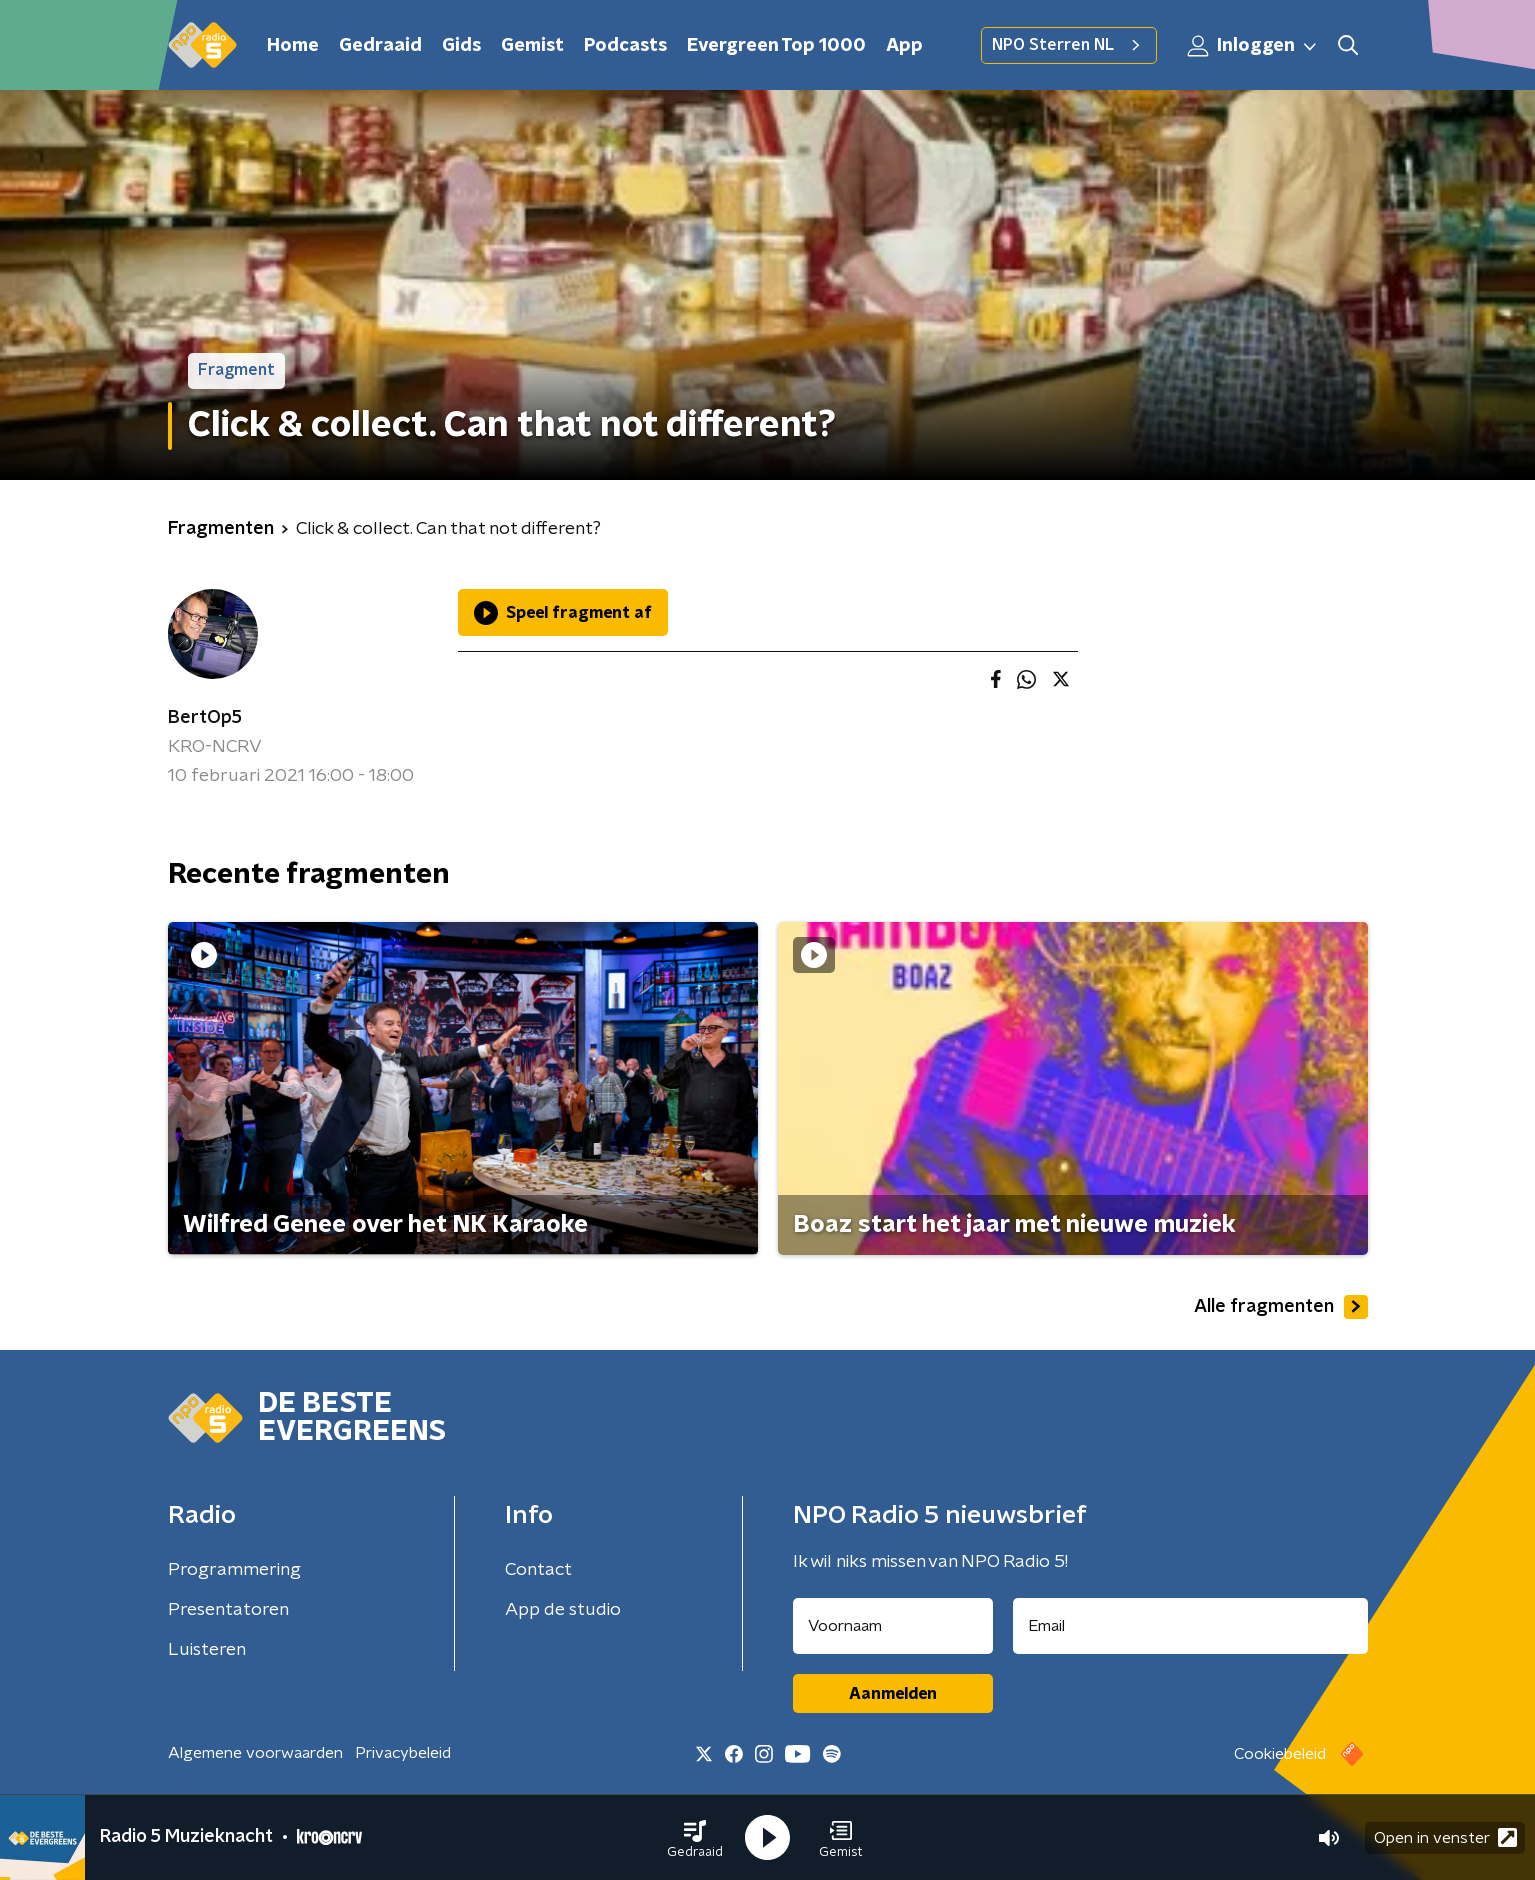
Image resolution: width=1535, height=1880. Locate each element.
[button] (695, 1838)
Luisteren (207, 1650)
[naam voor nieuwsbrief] (893, 1626)
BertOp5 (205, 718)
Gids (461, 46)
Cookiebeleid (1280, 1754)
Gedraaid (380, 46)
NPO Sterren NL (1069, 45)
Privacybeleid (403, 1753)
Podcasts (625, 46)
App (904, 46)
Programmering (234, 1570)
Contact (538, 1570)
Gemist (532, 46)
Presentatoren (228, 1610)
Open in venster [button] (1445, 1837)
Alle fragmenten (1281, 1307)
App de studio (563, 1610)
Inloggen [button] (1253, 46)
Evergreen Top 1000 (776, 46)
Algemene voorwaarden (255, 1753)
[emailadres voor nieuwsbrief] (1190, 1626)
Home (293, 46)
